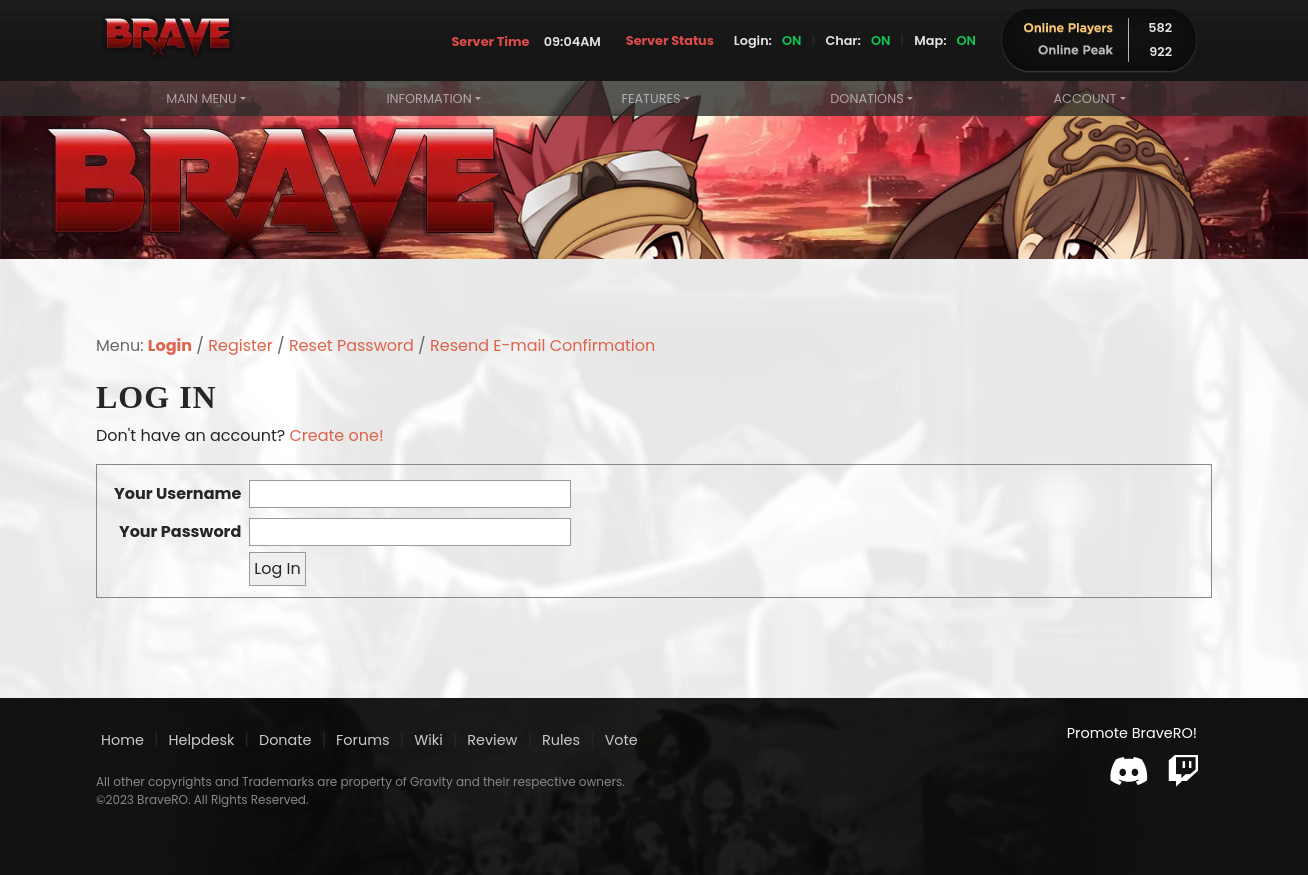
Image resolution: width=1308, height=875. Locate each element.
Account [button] (1084, 98)
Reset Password (351, 345)
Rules (561, 740)
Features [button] (650, 98)
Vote (621, 740)
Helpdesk (202, 740)
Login (170, 345)
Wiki (428, 739)
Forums (362, 740)
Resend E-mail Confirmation (542, 345)
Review (492, 740)
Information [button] (428, 98)
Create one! (336, 435)
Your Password (180, 531)
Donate (285, 740)
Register (240, 345)
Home (122, 740)
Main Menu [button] (201, 98)
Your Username (177, 493)
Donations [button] (866, 98)
